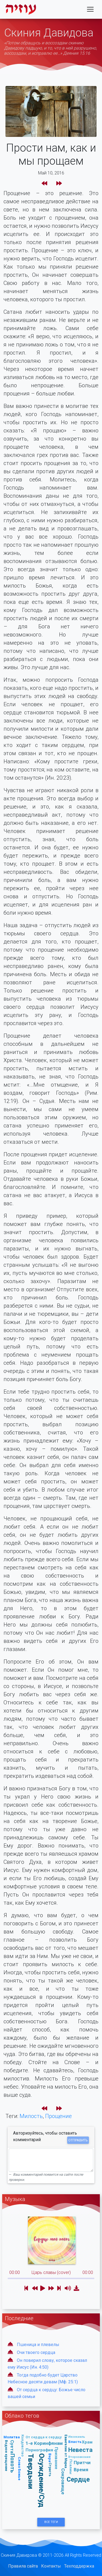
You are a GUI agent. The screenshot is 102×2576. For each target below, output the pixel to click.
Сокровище (63, 2481)
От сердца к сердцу (44, 2437)
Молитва (12, 2437)
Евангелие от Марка (66, 2451)
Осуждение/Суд (41, 2481)
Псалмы (71, 2466)
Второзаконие (79, 2457)
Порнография (39, 2449)
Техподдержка (79, 2566)
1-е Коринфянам (44, 2443)
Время (81, 2470)
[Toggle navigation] (90, 9)
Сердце (78, 2479)
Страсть (50, 2469)
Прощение (58, 2116)
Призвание (56, 2458)
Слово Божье (19, 2468)
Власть (75, 2441)
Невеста (80, 2450)
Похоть (12, 2463)
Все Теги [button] (51, 2522)
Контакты (51, 2566)
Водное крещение (6, 2455)
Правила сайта (23, 2566)
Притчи (82, 2463)
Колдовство (22, 2445)
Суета (12, 2446)
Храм (87, 2442)
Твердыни (30, 2471)
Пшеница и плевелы (38, 2344)
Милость (31, 2116)
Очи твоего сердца (36, 2352)
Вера (50, 2457)
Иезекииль (76, 2437)
